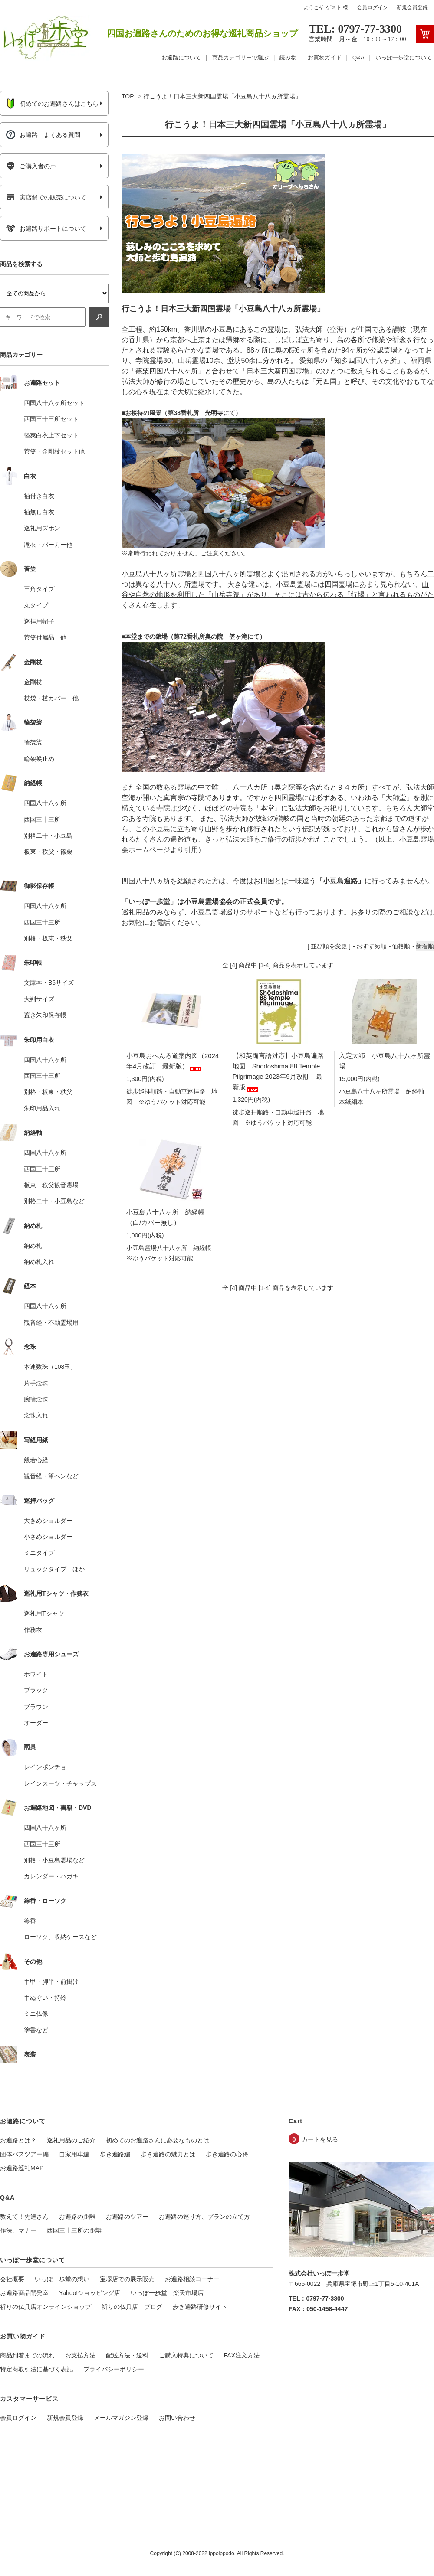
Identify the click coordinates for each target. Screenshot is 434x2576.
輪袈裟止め (39, 758)
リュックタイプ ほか (54, 1569)
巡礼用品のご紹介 (71, 2140)
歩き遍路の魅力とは (168, 2154)
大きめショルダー (48, 1520)
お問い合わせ (177, 2417)
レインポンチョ (45, 1766)
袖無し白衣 (39, 512)
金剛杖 (33, 682)
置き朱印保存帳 (45, 1015)
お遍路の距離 (77, 2216)
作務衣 (33, 1629)
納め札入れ (39, 1261)
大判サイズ (39, 999)
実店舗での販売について (46, 197)
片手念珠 (36, 1383)
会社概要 (12, 2279)
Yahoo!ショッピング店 (89, 2292)
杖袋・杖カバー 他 (51, 698)
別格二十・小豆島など (54, 1201)
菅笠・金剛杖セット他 (54, 451)
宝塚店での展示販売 (127, 2279)
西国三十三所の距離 (74, 2230)
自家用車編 (74, 2154)
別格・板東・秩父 (48, 938)
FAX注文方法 (242, 2355)
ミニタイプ (39, 1552)
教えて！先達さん (24, 2216)
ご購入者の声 (31, 166)
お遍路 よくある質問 (43, 134)
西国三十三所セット (51, 418)
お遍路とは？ (18, 2140)
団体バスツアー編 (24, 2154)
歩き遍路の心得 (227, 2154)
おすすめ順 (371, 946)
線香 (30, 1920)
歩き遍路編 (115, 2154)
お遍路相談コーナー (192, 2279)
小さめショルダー (48, 1536)
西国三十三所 (42, 819)
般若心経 (36, 1459)
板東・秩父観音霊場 (51, 1185)
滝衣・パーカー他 (48, 544)
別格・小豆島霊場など (54, 1860)
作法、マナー (18, 2230)
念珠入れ (36, 1415)
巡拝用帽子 (39, 621)
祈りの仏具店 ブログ (132, 2306)
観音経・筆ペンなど (51, 1475)
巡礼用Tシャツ (44, 1613)
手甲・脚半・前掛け (51, 1981)
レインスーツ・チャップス (60, 1783)
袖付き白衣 (39, 496)
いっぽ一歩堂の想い (62, 2279)
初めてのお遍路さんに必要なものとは (157, 2140)
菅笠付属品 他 (45, 637)
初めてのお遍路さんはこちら (52, 103)
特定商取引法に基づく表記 (36, 2369)
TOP (128, 96)
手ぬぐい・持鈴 (45, 1997)
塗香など (36, 2030)
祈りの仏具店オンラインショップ (45, 2306)
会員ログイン (372, 7)
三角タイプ (39, 588)
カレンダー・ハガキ (51, 1876)
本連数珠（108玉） (50, 1366)
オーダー (36, 1722)
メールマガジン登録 (121, 2417)
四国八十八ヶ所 (45, 803)
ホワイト (36, 1674)
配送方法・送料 (127, 2355)
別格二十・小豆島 (48, 835)
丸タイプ (36, 605)
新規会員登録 (412, 7)
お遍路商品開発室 (24, 2292)
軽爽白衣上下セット (51, 435)
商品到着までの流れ (27, 2355)
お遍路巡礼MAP (21, 2168)
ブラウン (36, 1706)
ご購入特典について (186, 2355)
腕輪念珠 (36, 1399)
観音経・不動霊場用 (51, 1322)
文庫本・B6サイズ (49, 982)
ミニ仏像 (36, 2013)
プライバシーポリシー (113, 2369)
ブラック (36, 1690)
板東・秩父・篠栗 (48, 851)
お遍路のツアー (127, 2216)
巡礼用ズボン (42, 528)
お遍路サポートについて (46, 228)
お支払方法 (80, 2355)
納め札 (33, 1245)
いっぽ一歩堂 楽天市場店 (167, 2292)
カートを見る (320, 2139)
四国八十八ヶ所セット (54, 402)
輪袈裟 (33, 742)
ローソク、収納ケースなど (60, 1936)
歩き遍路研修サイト (200, 2306)
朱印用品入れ (42, 1108)
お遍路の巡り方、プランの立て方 (204, 2216)
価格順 (401, 946)
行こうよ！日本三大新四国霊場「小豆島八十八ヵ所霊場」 (222, 96)
